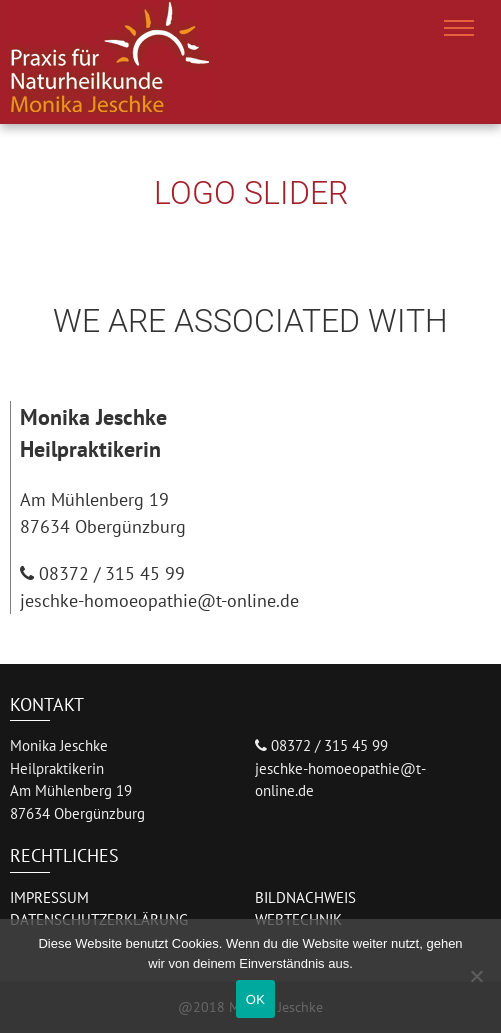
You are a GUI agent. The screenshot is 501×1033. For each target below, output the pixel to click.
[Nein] (476, 976)
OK (255, 999)
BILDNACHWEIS (305, 897)
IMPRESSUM (49, 897)
